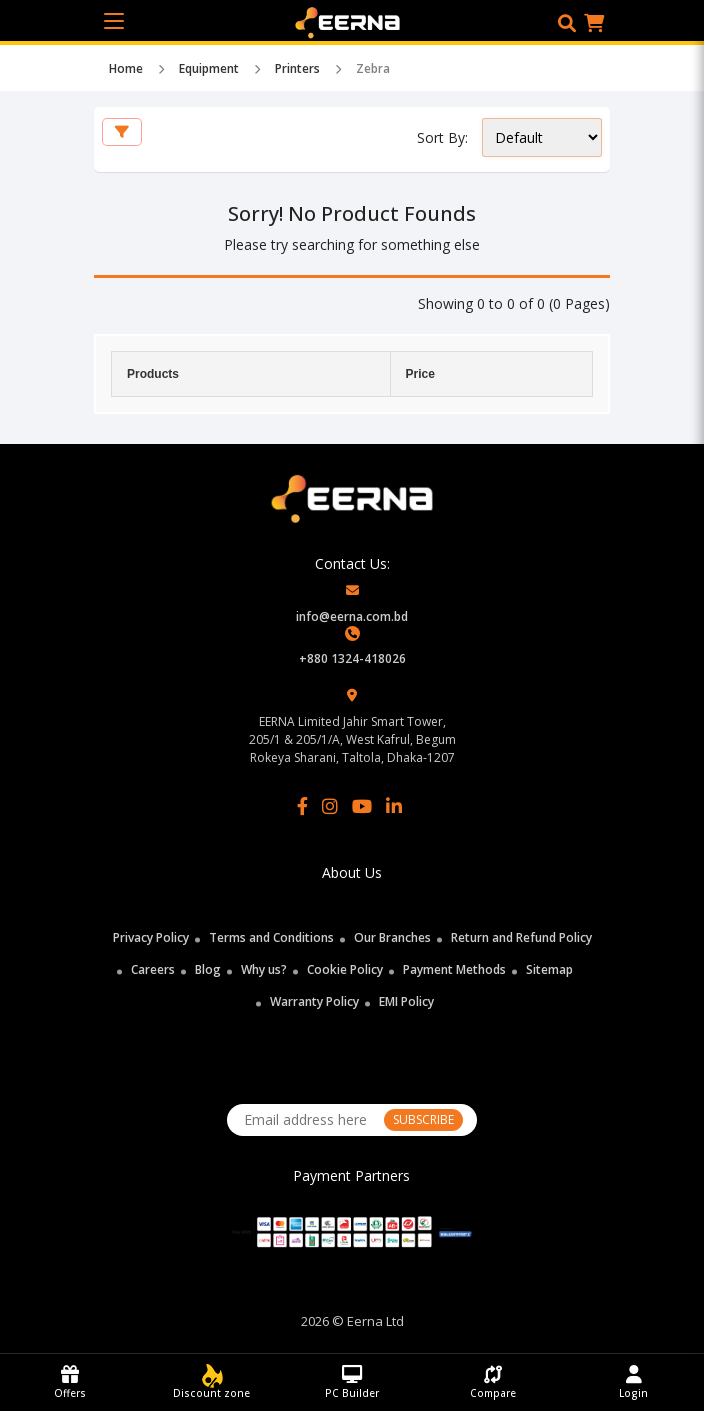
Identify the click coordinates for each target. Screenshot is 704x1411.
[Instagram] (330, 806)
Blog (208, 969)
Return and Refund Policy (521, 937)
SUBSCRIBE (423, 1119)
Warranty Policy (314, 1001)
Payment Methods (454, 969)
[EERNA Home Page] (352, 21)
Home (126, 68)
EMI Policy (406, 1001)
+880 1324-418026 (352, 658)
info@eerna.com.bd (352, 616)
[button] (567, 23)
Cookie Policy (345, 969)
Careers (153, 969)
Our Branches (392, 937)
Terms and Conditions (271, 937)
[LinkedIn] (394, 806)
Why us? (264, 969)
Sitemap (549, 969)
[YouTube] (362, 806)
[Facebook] (302, 806)
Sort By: (442, 137)
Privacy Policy (151, 937)
